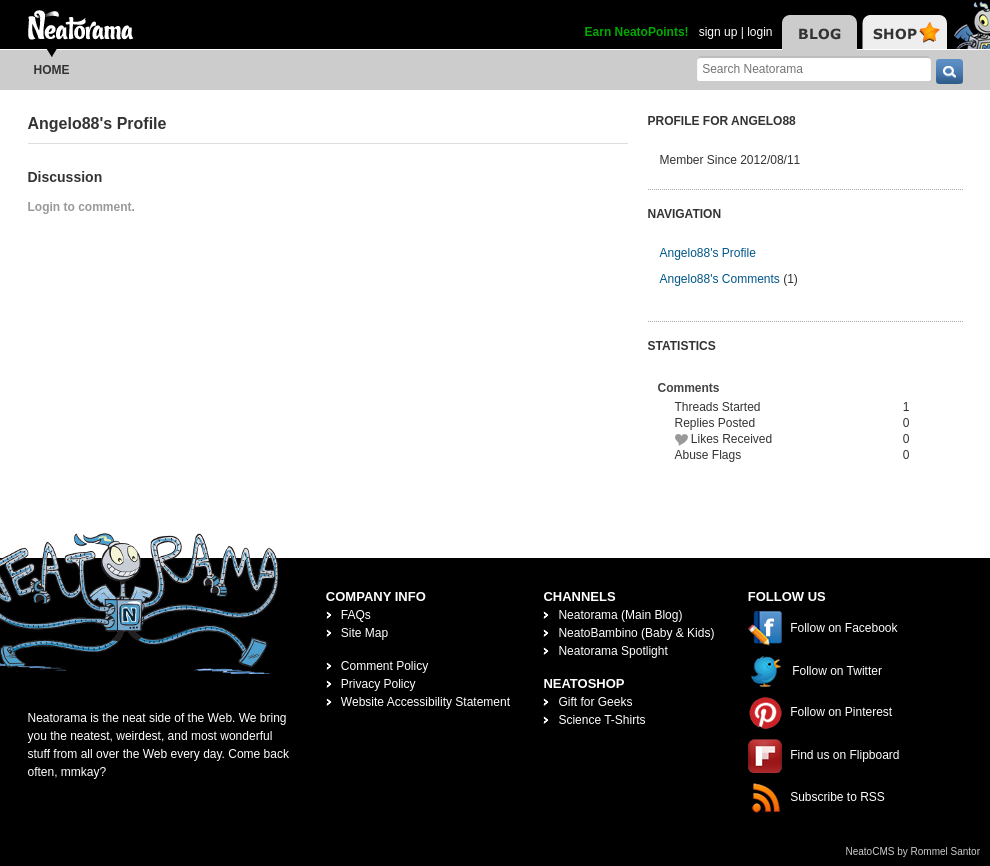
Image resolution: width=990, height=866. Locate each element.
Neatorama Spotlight (612, 651)
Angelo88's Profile (708, 253)
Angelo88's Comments (720, 279)
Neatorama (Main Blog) (620, 615)
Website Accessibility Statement (425, 702)
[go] (949, 71)
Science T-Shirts (601, 720)
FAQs (356, 615)
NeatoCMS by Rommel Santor (913, 851)
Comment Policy (384, 666)
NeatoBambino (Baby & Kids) (636, 633)
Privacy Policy (378, 684)
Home (52, 70)
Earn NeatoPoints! (637, 32)
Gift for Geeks (595, 702)
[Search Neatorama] (814, 68)
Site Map (364, 633)
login (759, 32)
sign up (718, 32)
